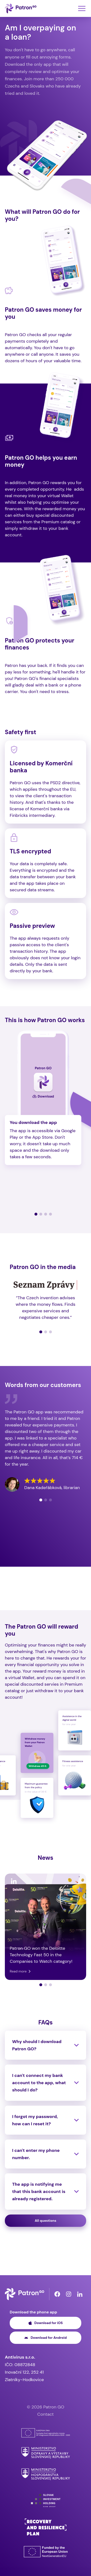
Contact (45, 2414)
